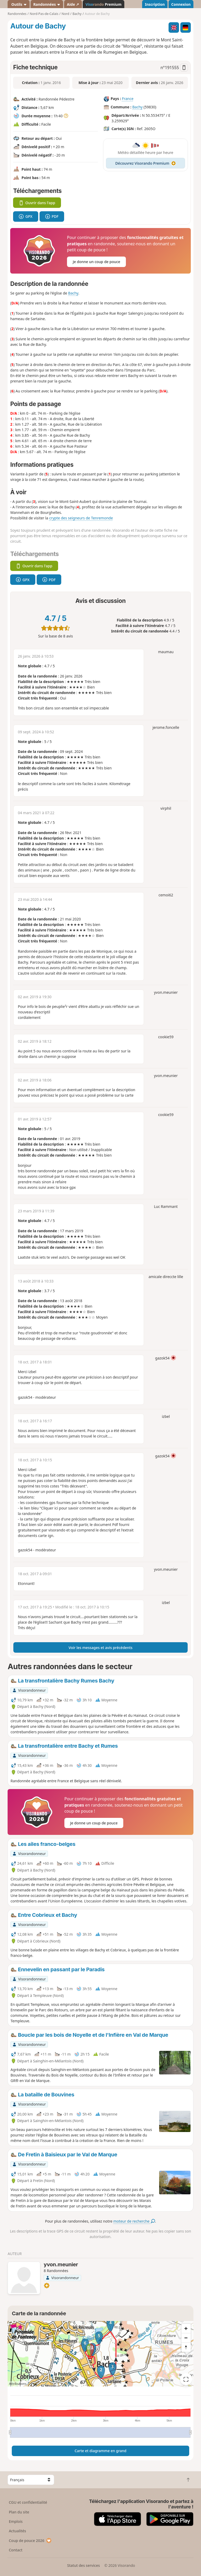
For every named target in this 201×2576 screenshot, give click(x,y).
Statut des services (83, 2565)
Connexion (181, 4)
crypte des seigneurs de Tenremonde (81, 517)
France (127, 98)
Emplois (16, 2521)
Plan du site (19, 2512)
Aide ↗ (73, 4)
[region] (100, 2353)
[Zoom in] (186, 2328)
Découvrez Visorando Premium (145, 163)
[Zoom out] (186, 2337)
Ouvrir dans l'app (37, 203)
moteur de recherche (134, 2221)
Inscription (155, 4)
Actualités (17, 2530)
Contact (16, 2549)
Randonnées (46, 4)
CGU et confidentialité (28, 2502)
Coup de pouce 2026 (30, 2540)
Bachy (137, 106)
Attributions (17, 2383)
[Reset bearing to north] (186, 2347)
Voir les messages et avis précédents (100, 1647)
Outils (18, 4)
